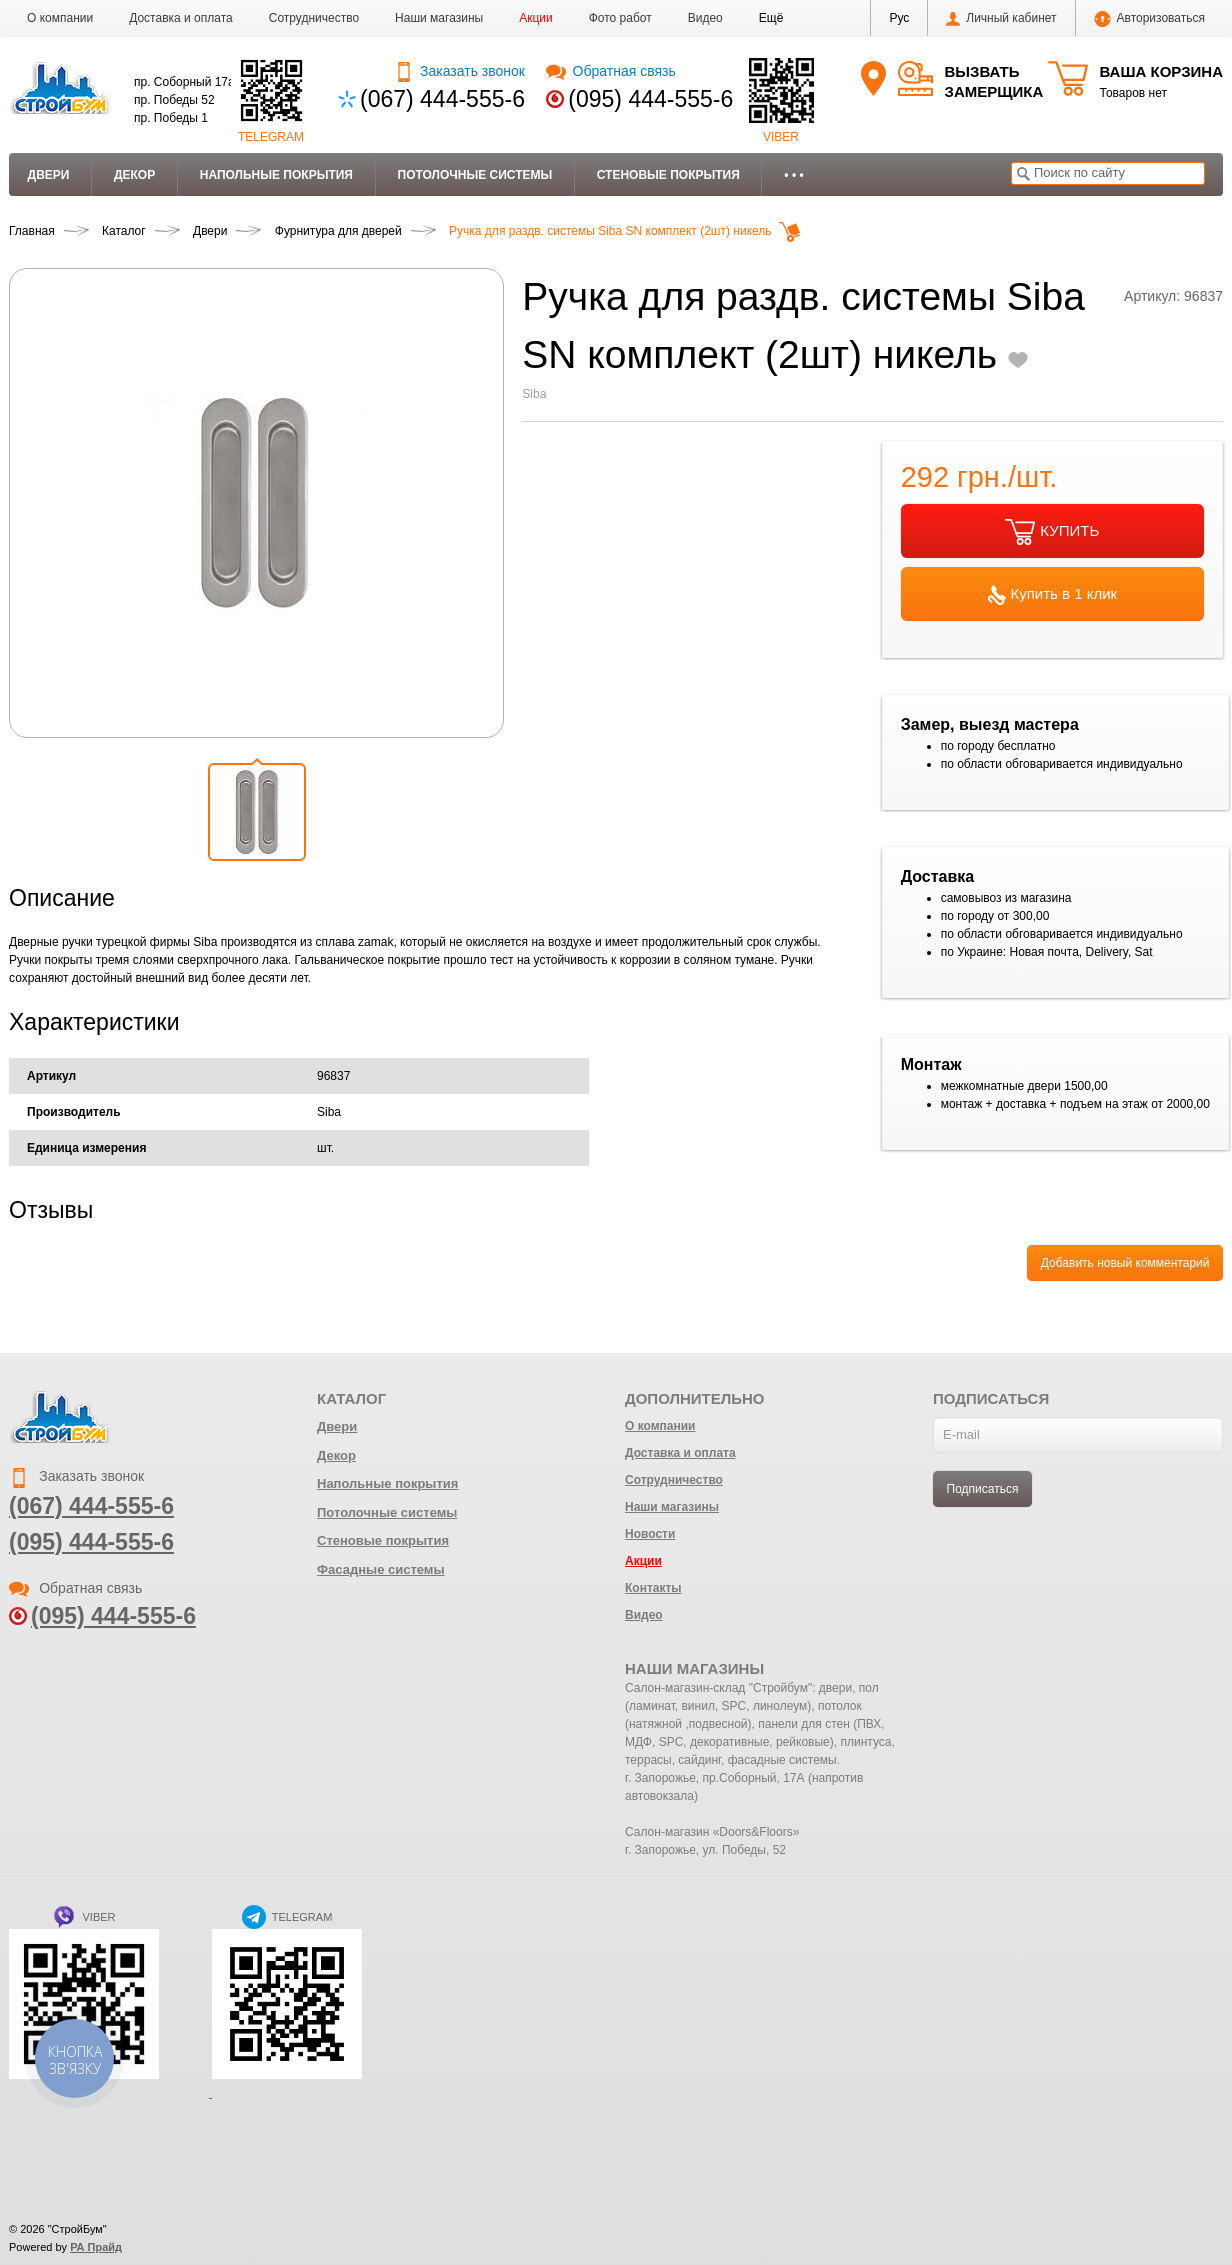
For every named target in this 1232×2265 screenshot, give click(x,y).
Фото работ (620, 18)
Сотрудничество (314, 18)
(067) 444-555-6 (442, 99)
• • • (793, 175)
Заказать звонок (459, 71)
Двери (49, 175)
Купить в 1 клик (1053, 595)
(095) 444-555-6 (650, 99)
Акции (536, 18)
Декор (134, 175)
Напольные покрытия (276, 175)
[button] (771, 18)
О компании (60, 18)
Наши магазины (439, 18)
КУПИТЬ (1052, 532)
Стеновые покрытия (668, 175)
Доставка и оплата (181, 18)
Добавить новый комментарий (1125, 1263)
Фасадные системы (381, 1569)
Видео (705, 18)
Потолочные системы (475, 175)
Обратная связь (610, 71)
